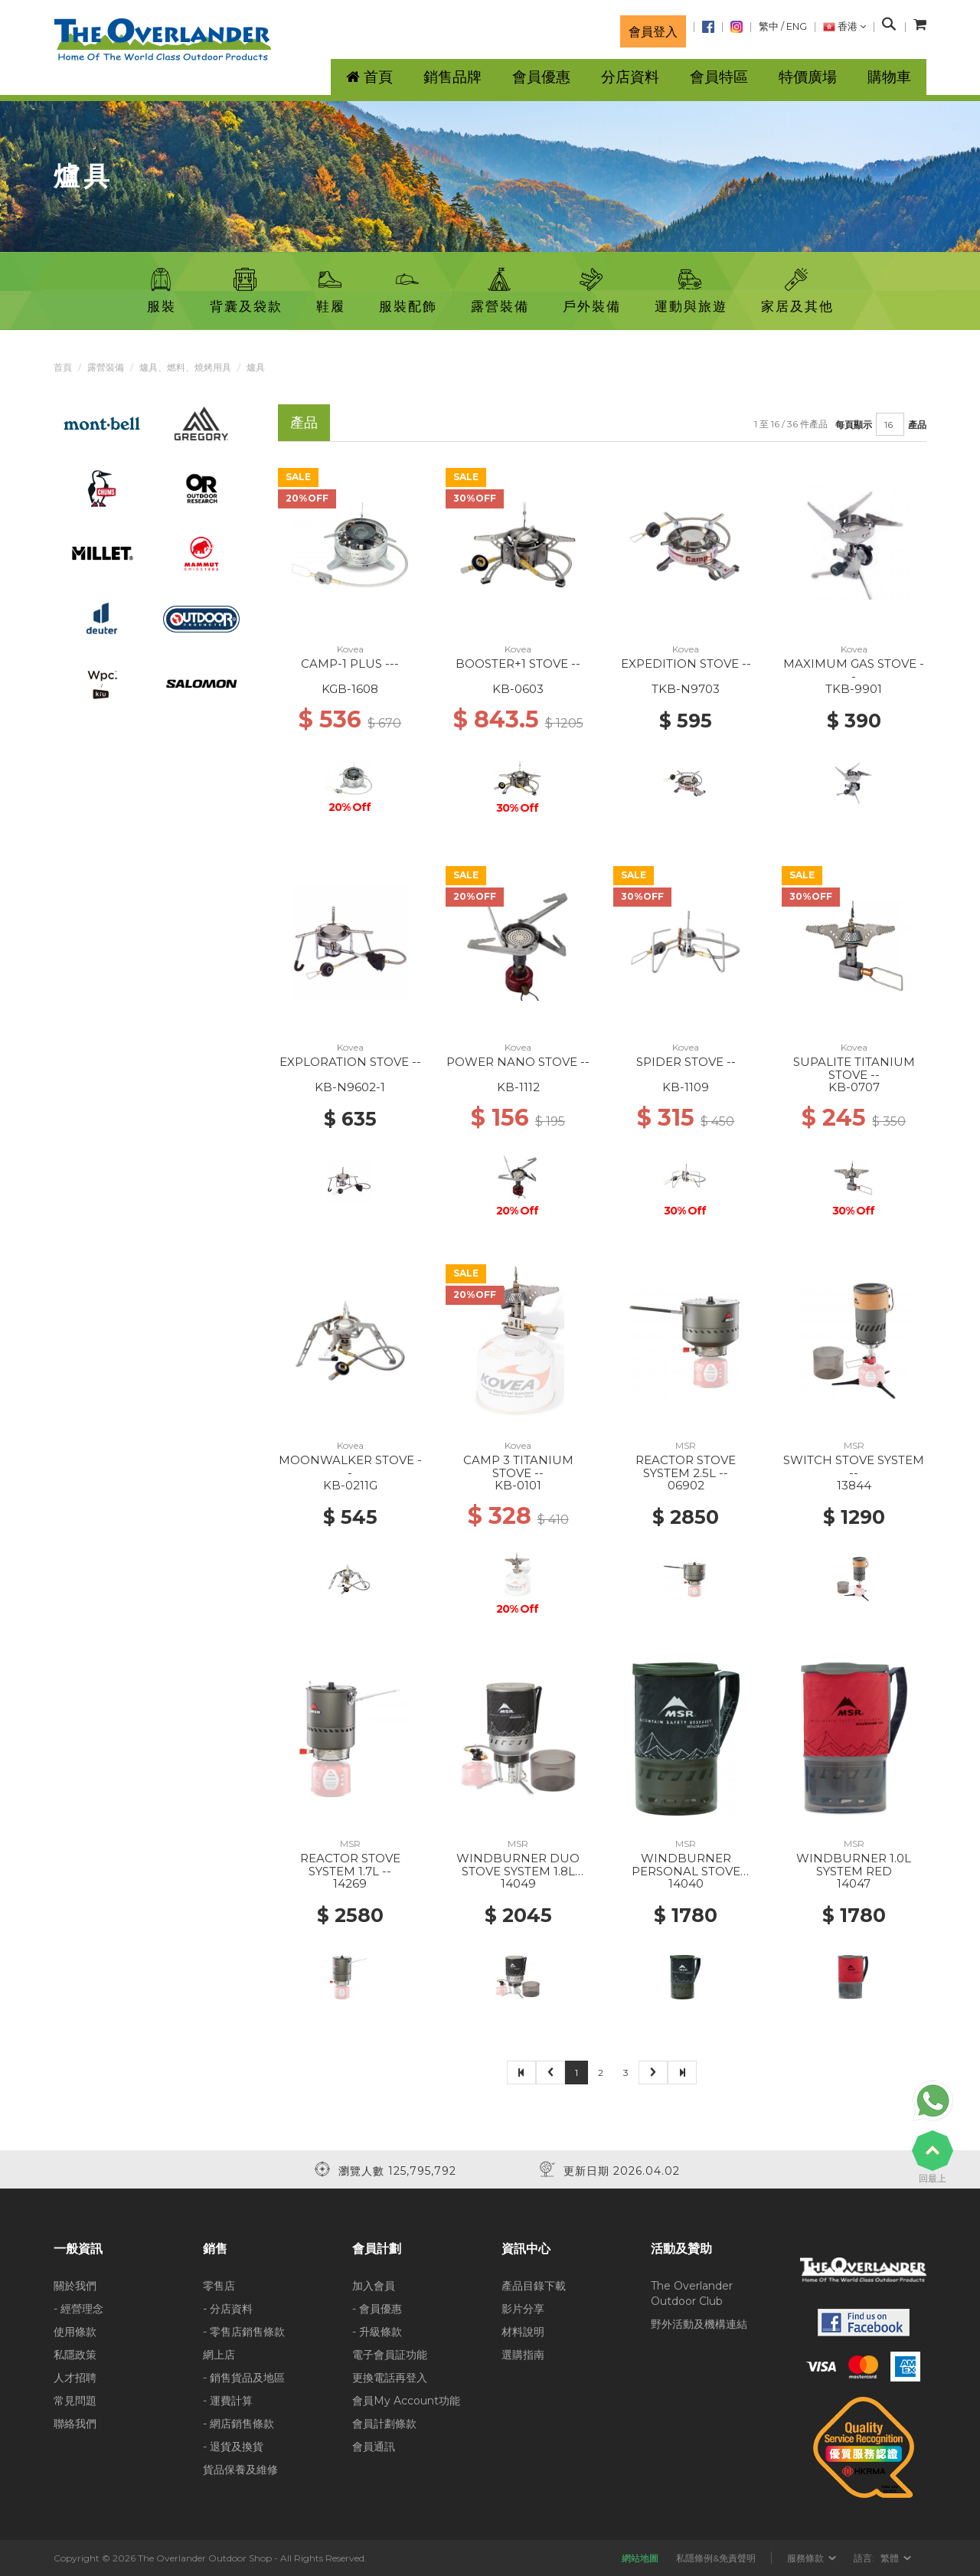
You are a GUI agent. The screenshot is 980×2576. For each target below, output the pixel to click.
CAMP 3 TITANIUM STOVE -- (518, 1466)
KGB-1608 (350, 689)
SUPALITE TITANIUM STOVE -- (854, 1068)
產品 (917, 424)
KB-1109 (685, 1087)
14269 (350, 1883)
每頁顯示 (853, 424)
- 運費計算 (228, 2401)
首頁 (63, 367)
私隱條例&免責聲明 (716, 2558)
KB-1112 (518, 1087)
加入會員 (373, 2286)
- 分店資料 (228, 2309)
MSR (685, 1445)
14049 (518, 1883)
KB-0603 (518, 689)
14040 (686, 1883)
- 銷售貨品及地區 (244, 2378)
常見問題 (75, 2401)
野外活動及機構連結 (699, 2324)
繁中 (769, 26)
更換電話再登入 (389, 2378)
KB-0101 (518, 1485)
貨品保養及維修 (240, 2469)
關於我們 (75, 2286)
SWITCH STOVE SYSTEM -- (853, 1466)
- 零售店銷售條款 (244, 2332)
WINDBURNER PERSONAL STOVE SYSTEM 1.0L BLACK (685, 1871)
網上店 (219, 2355)
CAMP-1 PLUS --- (350, 663)
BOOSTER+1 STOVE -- (518, 663)
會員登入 (653, 31)
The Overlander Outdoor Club (692, 2293)
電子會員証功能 (389, 2355)
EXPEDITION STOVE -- (686, 663)
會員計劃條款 (384, 2424)
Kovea (350, 649)
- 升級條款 (377, 2332)
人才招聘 (75, 2378)
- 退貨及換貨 (233, 2446)
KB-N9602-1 (350, 1087)
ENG (796, 26)
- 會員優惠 (377, 2309)
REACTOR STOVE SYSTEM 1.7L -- (350, 1864)
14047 (854, 1883)
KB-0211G (350, 1485)
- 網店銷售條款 (238, 2424)
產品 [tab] (304, 422)
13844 (854, 1485)
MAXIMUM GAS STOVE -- (853, 670)
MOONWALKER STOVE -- (350, 1466)
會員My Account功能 (406, 2401)
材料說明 (522, 2332)
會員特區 (719, 77)
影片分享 (522, 2309)
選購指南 (522, 2355)
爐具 (256, 367)
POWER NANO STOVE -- (518, 1061)
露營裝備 (105, 367)
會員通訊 (373, 2446)
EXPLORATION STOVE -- (350, 1061)
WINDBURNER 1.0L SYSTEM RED (853, 1864)
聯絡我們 (75, 2424)
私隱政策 (75, 2355)
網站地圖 (640, 2558)
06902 (686, 1485)
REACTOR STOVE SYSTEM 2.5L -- (685, 1466)
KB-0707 (854, 1087)
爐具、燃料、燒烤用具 (185, 367)
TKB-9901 (853, 689)
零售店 (219, 2286)
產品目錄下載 (533, 2286)
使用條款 (75, 2332)
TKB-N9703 (686, 689)
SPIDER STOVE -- (686, 1061)
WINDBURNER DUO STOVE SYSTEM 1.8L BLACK (518, 1871)
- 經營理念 (78, 2309)
